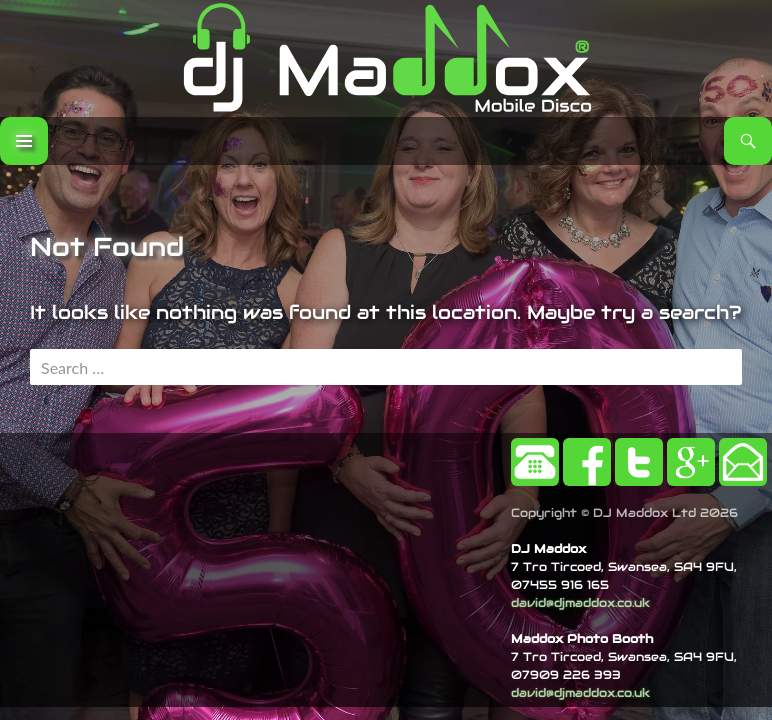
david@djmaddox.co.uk (580, 602)
